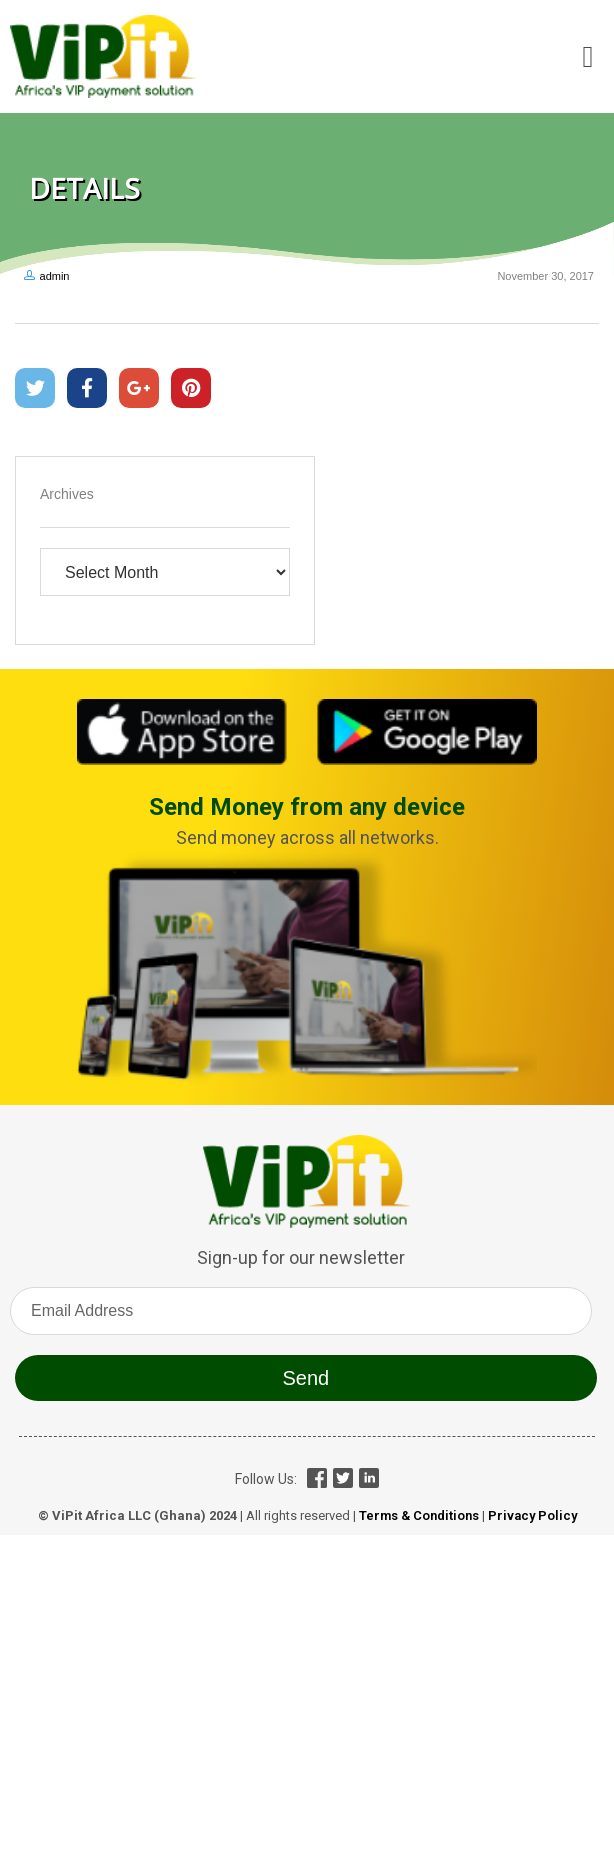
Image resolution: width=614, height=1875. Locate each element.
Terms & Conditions (419, 1515)
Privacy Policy (532, 1515)
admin (55, 276)
